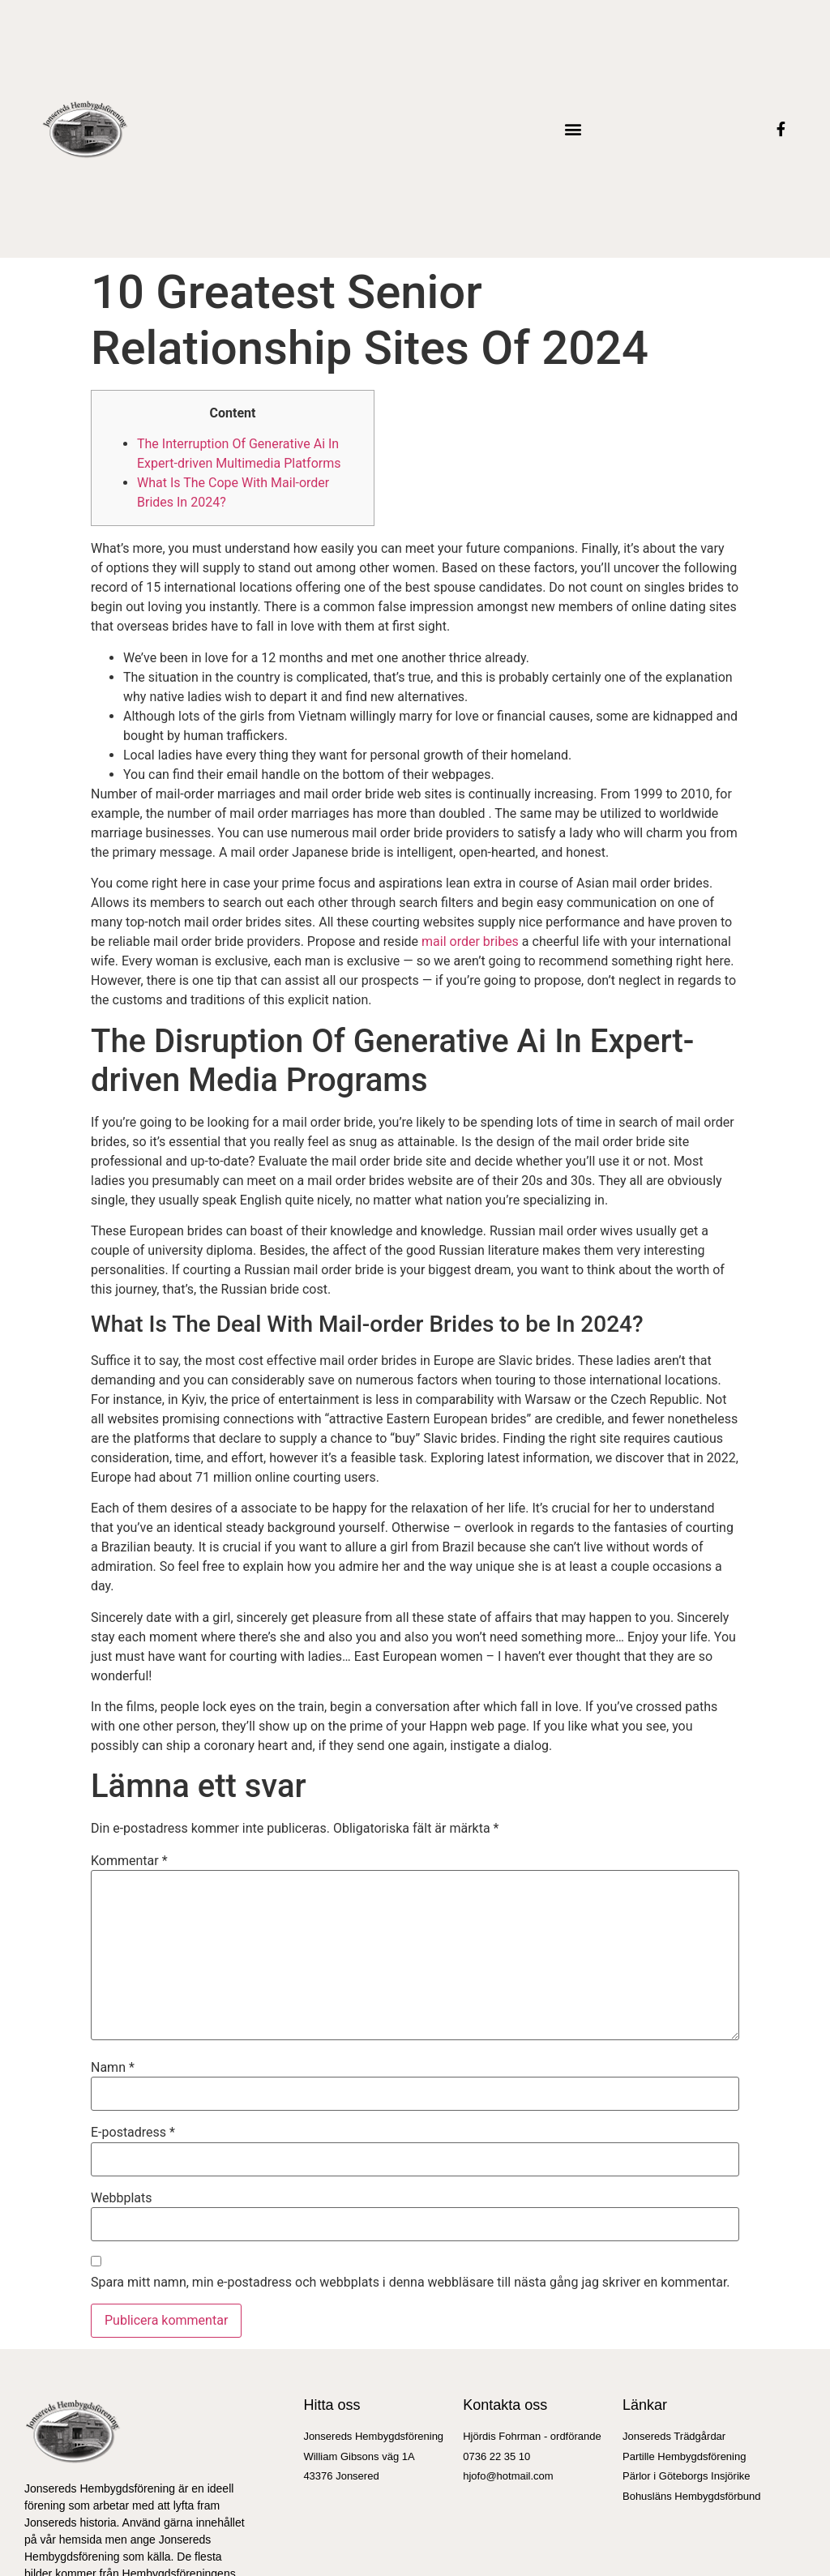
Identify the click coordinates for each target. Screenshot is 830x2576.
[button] (572, 128)
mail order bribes (470, 941)
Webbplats (121, 2198)
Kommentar (129, 1861)
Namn (113, 2067)
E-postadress (133, 2132)
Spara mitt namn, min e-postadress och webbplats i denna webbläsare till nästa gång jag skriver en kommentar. (410, 2282)
